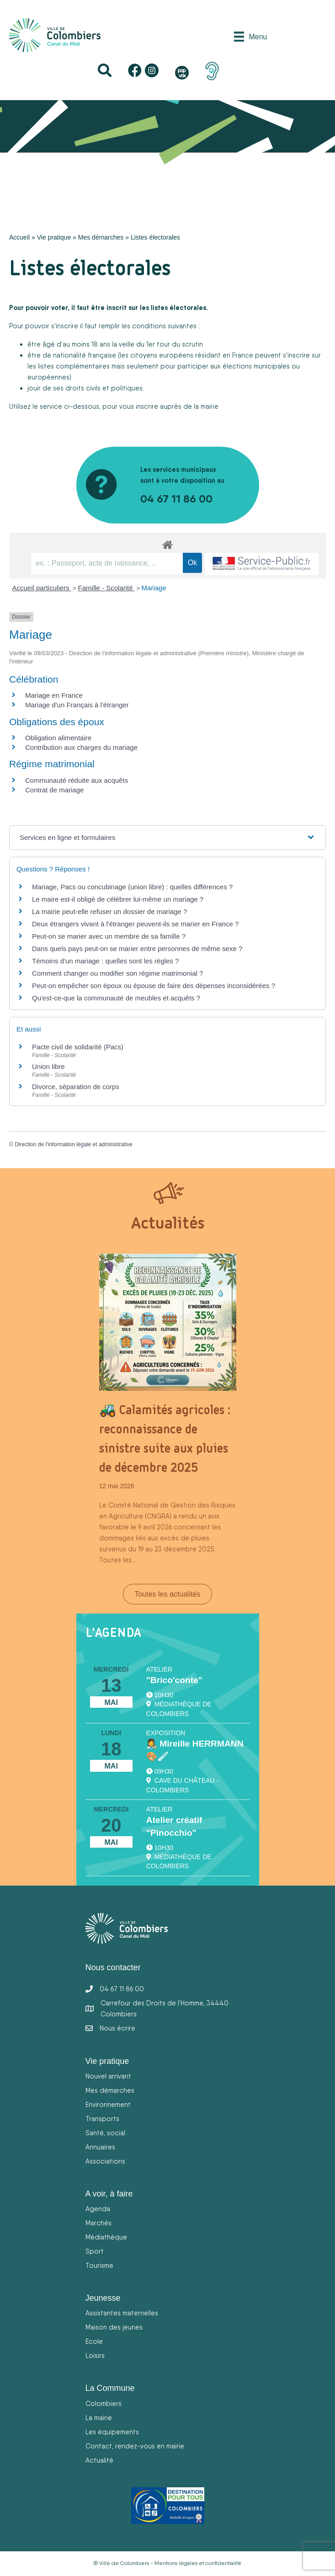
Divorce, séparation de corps (75, 1086)
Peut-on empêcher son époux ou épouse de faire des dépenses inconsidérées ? (153, 985)
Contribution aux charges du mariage (81, 747)
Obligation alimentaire (58, 738)
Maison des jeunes (114, 2327)
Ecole (94, 2341)
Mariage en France (54, 695)
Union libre (48, 1066)
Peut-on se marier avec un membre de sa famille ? (109, 936)
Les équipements (112, 2432)
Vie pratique (54, 237)
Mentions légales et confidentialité (197, 2563)
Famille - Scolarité (106, 588)
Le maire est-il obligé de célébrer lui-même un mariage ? (117, 899)
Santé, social (105, 2133)
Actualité (99, 2460)
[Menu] (250, 36)
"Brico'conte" (174, 1680)
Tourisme (99, 2265)
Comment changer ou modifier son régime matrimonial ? (117, 973)
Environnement (108, 2104)
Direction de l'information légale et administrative (74, 1144)
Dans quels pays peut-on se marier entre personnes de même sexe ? (137, 948)
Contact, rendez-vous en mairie (134, 2446)
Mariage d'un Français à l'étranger (77, 705)
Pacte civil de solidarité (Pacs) (77, 1047)
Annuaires (100, 2147)
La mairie (98, 2417)
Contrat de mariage (54, 790)
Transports (102, 2118)
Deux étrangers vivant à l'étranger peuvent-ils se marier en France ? (135, 924)
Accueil (19, 237)
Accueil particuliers (41, 588)
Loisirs (95, 2355)
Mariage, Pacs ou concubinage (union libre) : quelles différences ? (132, 887)
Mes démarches (101, 237)
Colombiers (103, 2403)
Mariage (154, 588)
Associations (105, 2161)
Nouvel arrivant (108, 2076)
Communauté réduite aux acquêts (76, 780)
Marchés (98, 2223)
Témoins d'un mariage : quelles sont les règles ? (105, 961)
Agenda (97, 2209)
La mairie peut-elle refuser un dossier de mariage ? (109, 911)
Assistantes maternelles (121, 2313)
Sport (94, 2251)
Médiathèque (106, 2237)
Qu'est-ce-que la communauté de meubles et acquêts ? (116, 998)
